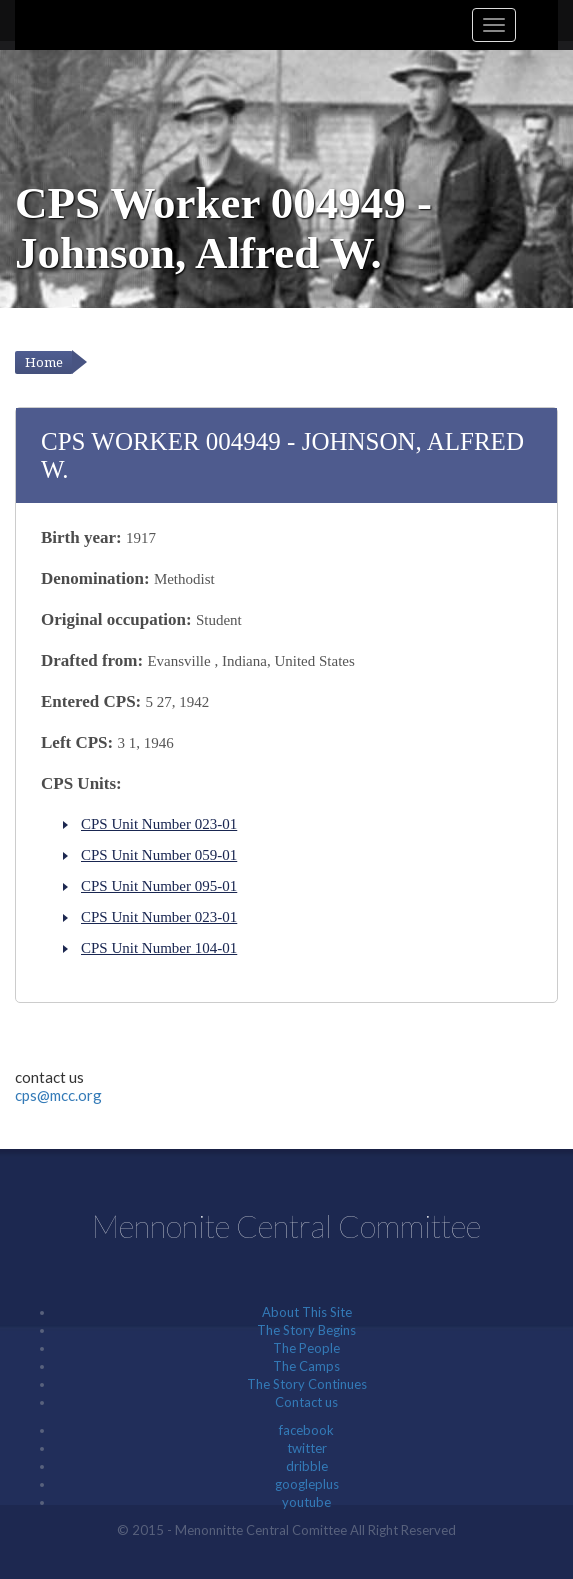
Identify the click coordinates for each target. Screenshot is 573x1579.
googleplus (307, 1484)
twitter (307, 1448)
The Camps (306, 1366)
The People (306, 1348)
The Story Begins (306, 1330)
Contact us (306, 1402)
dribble (307, 1466)
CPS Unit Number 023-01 (159, 824)
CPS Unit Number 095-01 (159, 886)
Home (44, 362)
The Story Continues (307, 1384)
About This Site (307, 1312)
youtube (306, 1502)
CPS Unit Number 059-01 (159, 855)
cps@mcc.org (58, 1095)
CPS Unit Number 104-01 (159, 948)
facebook (306, 1430)
